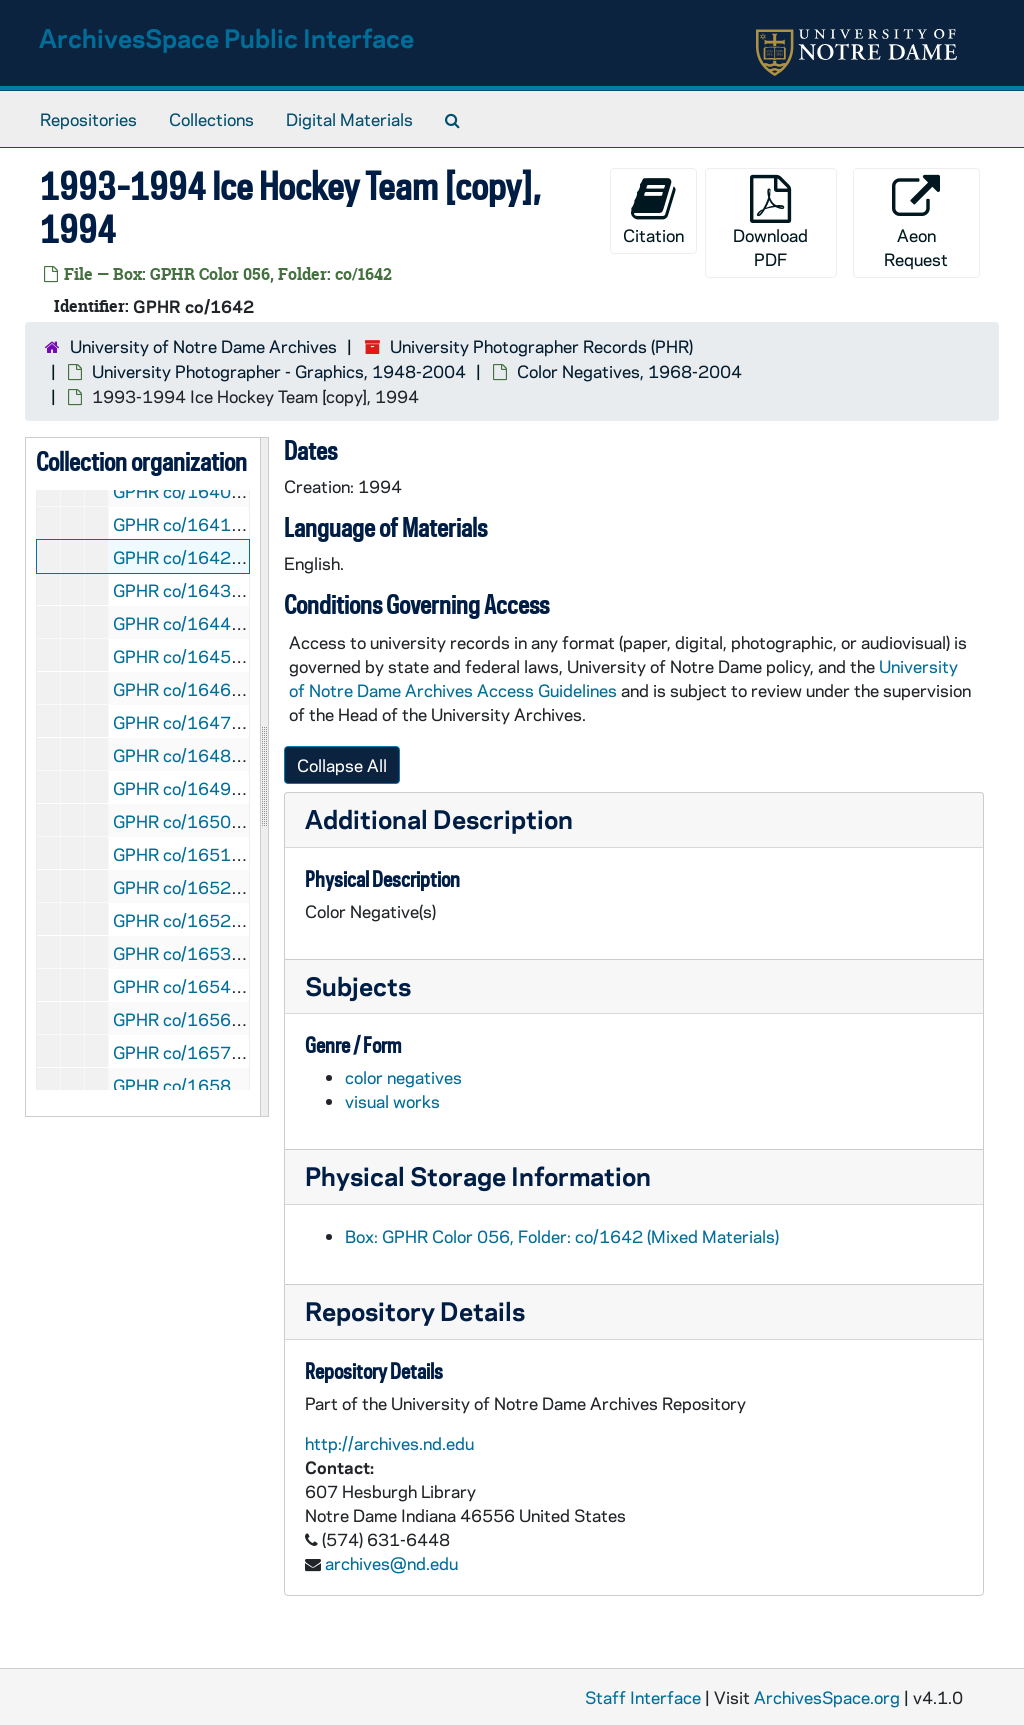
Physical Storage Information (478, 1175)
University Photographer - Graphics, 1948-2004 (279, 371)
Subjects (358, 985)
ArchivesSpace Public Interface (226, 37)
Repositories (88, 119)
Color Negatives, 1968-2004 (629, 371)
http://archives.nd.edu (389, 1443)
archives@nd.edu (391, 1563)
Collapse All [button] (342, 765)
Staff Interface (643, 1697)
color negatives (403, 1077)
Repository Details (415, 1310)
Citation (653, 210)
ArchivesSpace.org (827, 1697)
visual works (392, 1101)
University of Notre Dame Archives (203, 346)
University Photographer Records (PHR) (541, 346)
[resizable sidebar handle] (264, 777)
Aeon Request (916, 222)
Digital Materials (349, 119)
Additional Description (439, 818)
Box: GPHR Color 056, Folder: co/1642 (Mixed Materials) (562, 1236)
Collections (211, 119)
